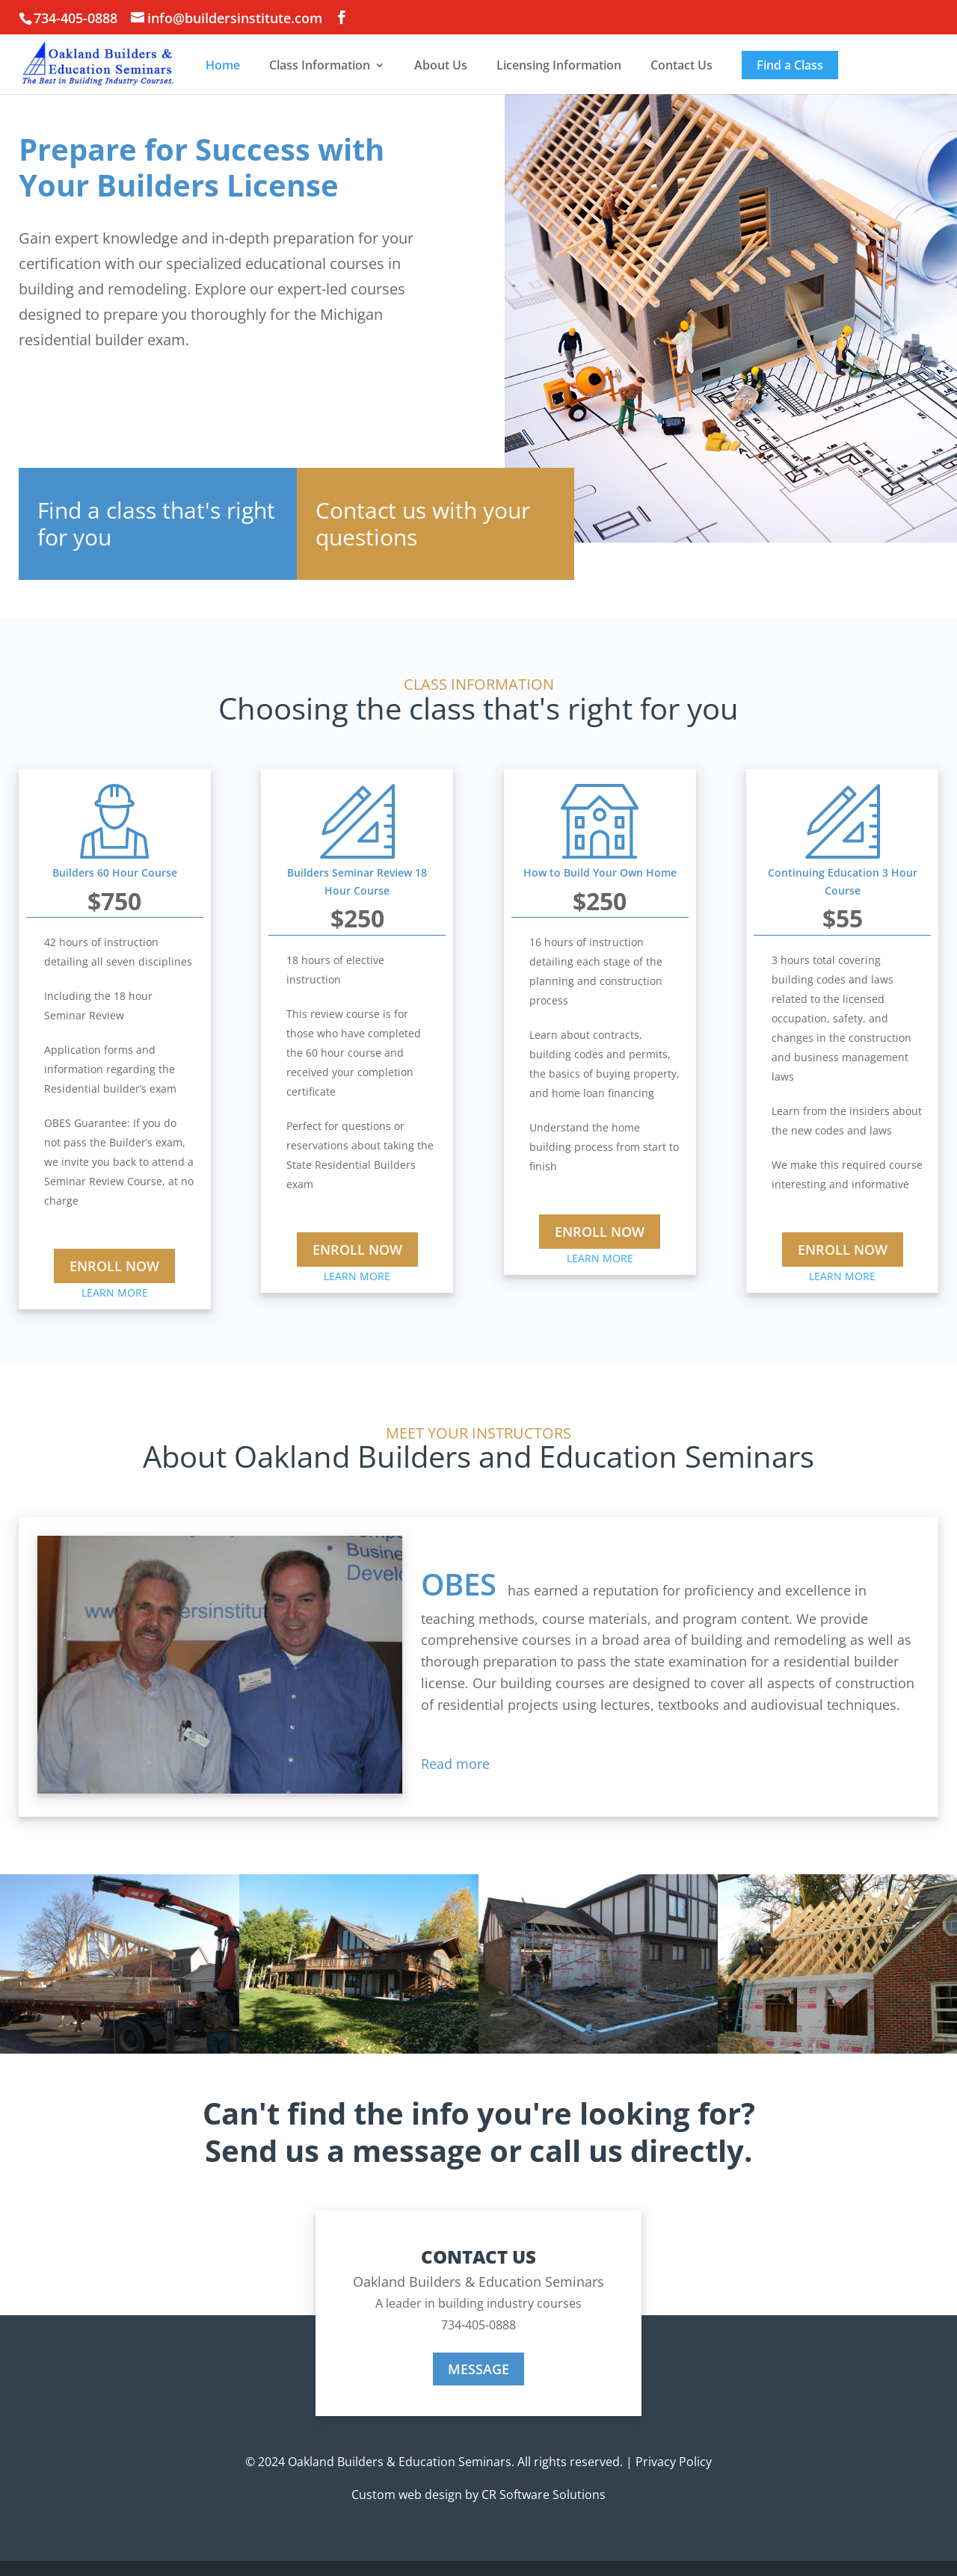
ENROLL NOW (114, 1266)
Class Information (319, 65)
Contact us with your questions (423, 523)
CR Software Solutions (543, 2494)
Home (223, 65)
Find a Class (790, 65)
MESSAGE (478, 2369)
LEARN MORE (114, 1292)
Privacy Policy (674, 2461)
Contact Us (681, 65)
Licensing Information (558, 65)
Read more (455, 1764)
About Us (440, 65)
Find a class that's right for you (156, 523)
